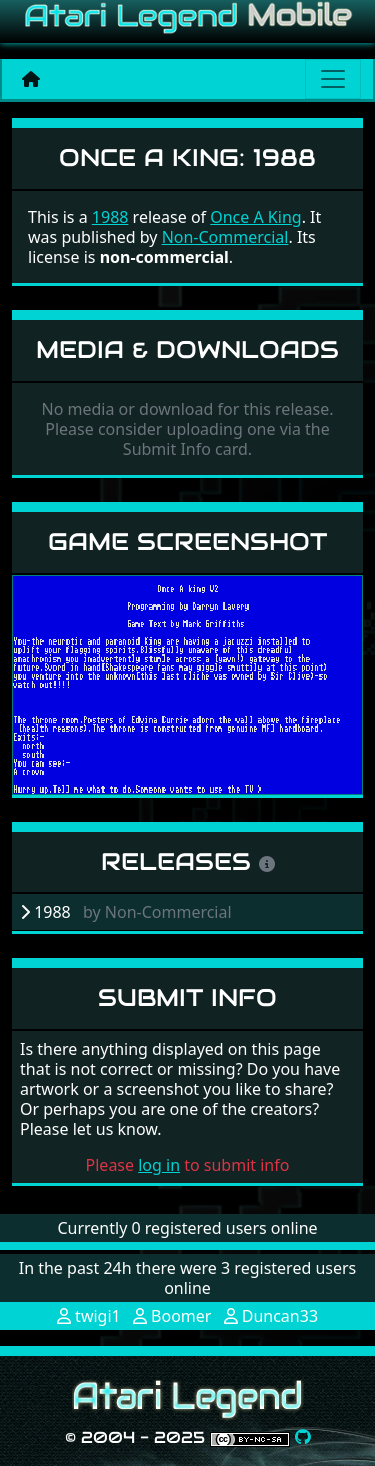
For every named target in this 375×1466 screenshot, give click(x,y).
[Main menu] (333, 79)
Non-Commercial (225, 237)
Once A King (255, 217)
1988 (110, 217)
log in (159, 1165)
